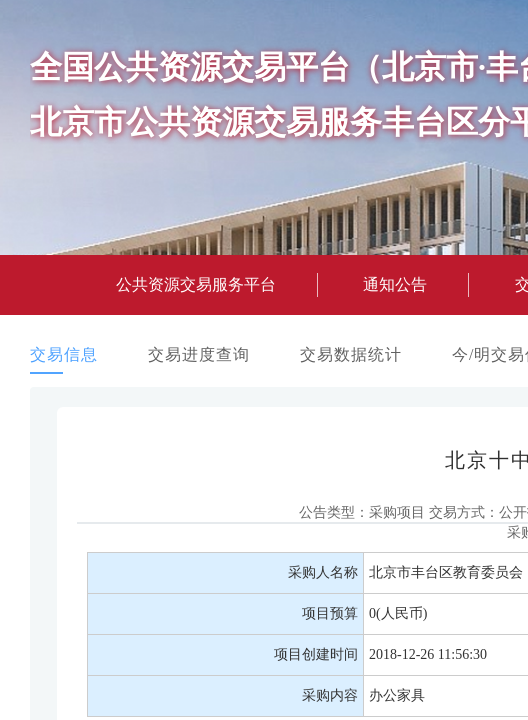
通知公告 (395, 284)
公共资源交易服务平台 (196, 284)
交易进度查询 (199, 354)
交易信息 (64, 354)
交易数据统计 (351, 354)
